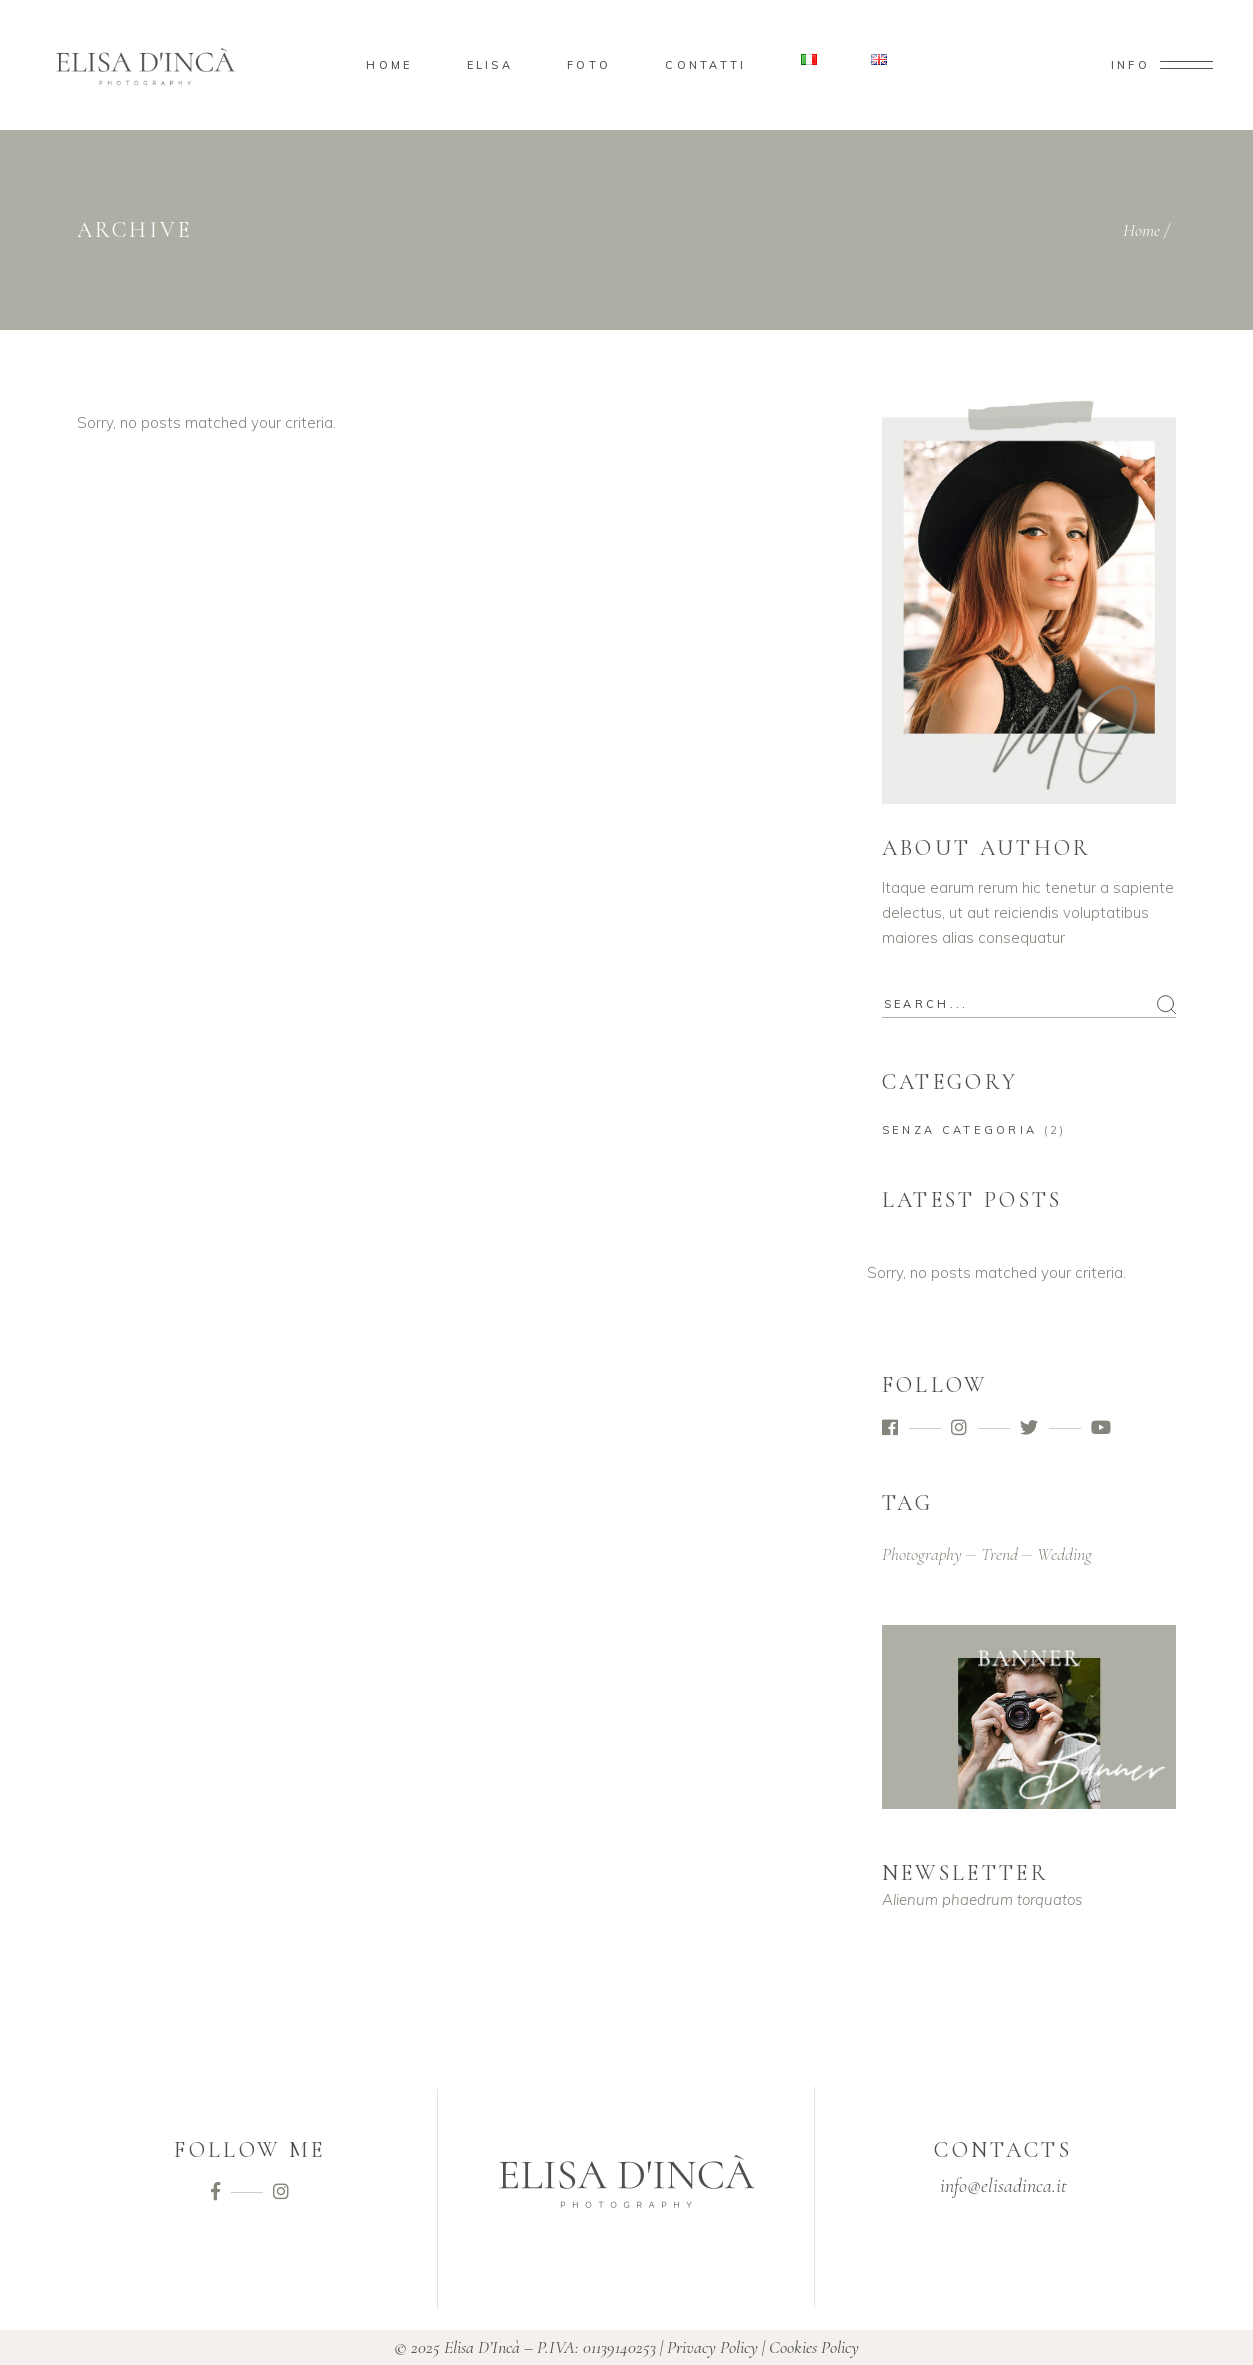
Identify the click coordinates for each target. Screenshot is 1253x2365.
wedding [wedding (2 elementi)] (1064, 1554)
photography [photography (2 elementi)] (922, 1554)
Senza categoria (960, 1130)
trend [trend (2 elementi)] (999, 1554)
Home (1141, 230)
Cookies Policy (814, 2347)
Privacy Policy (712, 2347)
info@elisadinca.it (1003, 2186)
